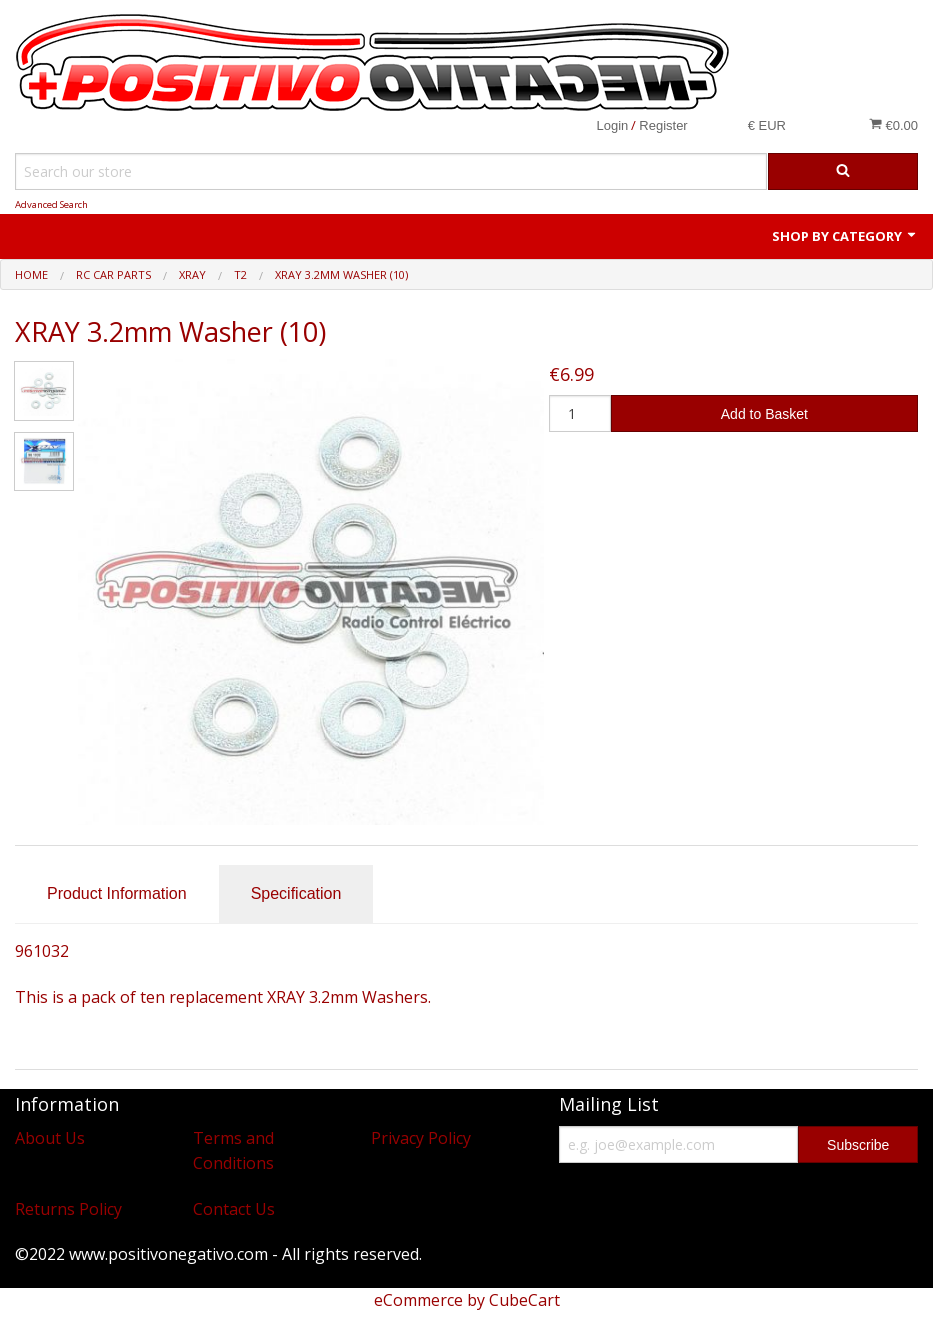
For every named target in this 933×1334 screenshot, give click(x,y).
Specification (296, 893)
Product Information (117, 893)
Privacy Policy (421, 1138)
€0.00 (893, 125)
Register (663, 125)
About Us (50, 1138)
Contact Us (234, 1209)
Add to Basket (764, 414)
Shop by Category (845, 236)
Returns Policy (68, 1209)
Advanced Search (51, 204)
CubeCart (524, 1300)
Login (612, 125)
